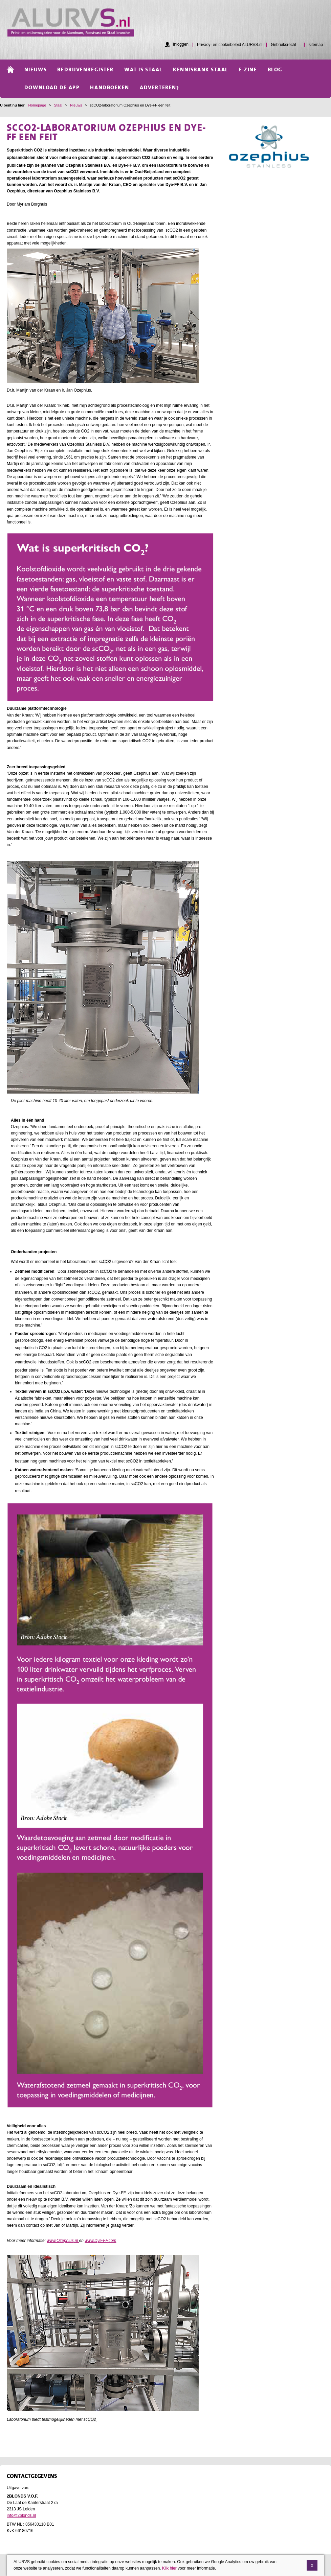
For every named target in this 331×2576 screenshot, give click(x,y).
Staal (58, 105)
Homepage (37, 105)
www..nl (63, 2240)
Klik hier (169, 2568)
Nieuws (76, 105)
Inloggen (181, 44)
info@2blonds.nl (21, 2515)
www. (100, 2240)
